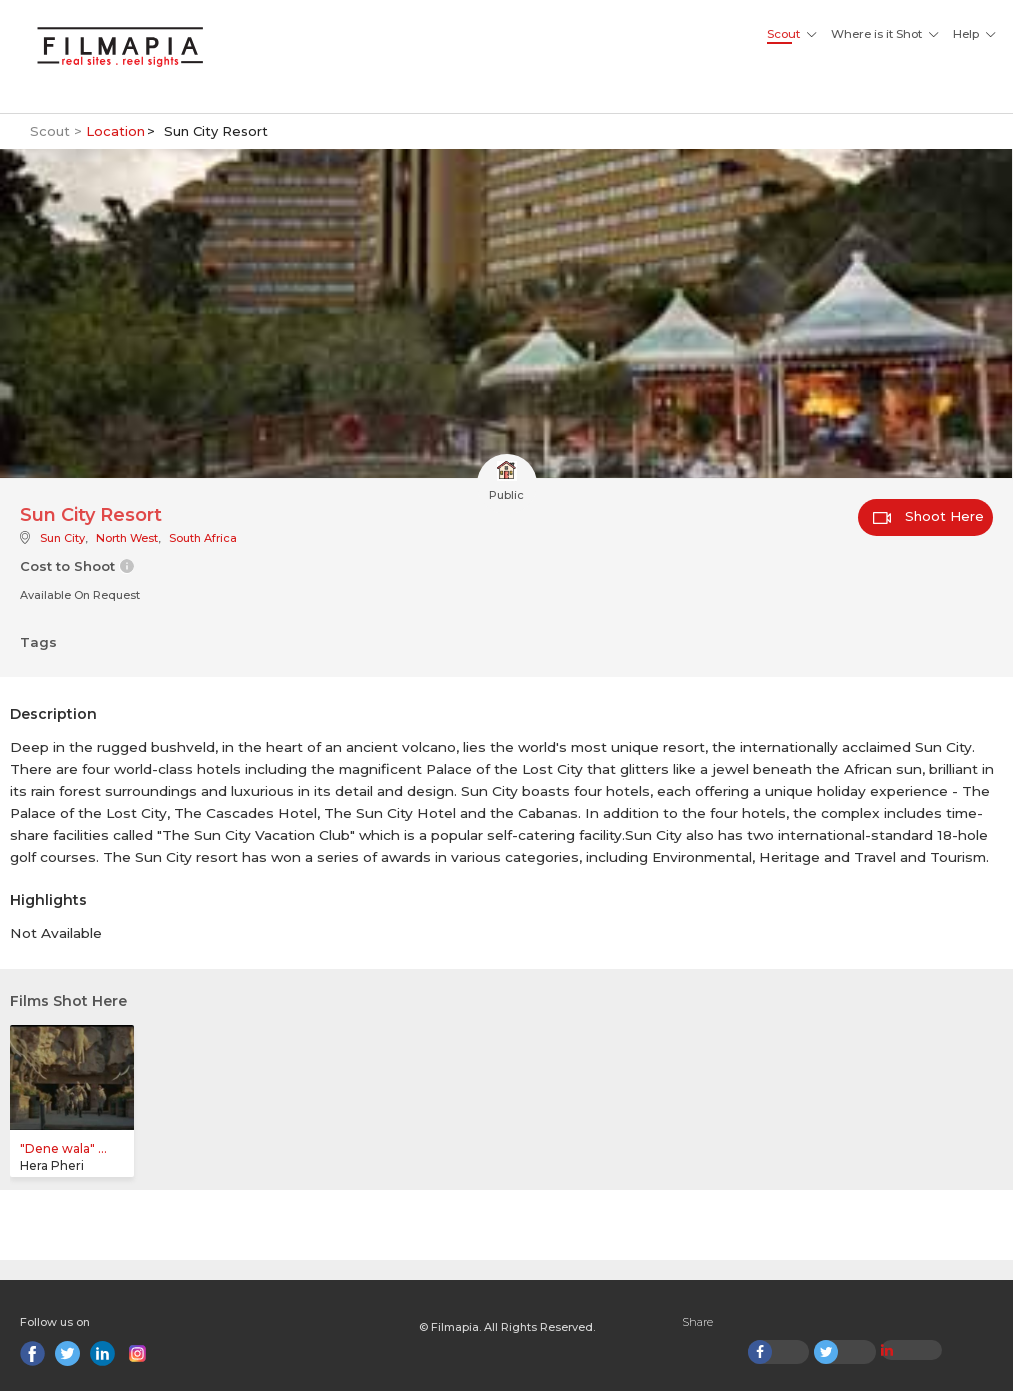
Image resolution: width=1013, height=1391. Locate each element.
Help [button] (966, 34)
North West (127, 538)
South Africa (203, 538)
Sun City (62, 538)
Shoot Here (928, 516)
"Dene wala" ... (63, 1148)
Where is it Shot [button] (876, 34)
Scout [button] (783, 34)
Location (115, 131)
